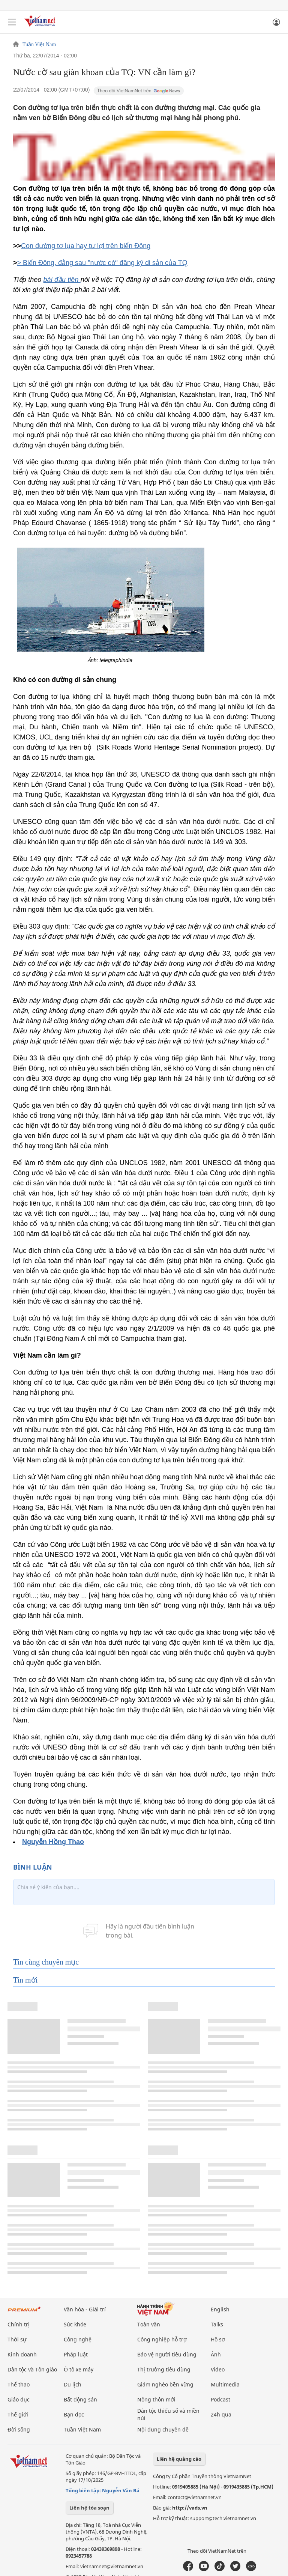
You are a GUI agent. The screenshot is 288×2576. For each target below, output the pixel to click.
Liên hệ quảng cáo (179, 2459)
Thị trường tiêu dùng (163, 2369)
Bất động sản (80, 2399)
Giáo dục (19, 2399)
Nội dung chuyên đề (163, 2429)
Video (218, 2369)
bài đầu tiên (62, 279)
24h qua (221, 2414)
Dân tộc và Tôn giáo (32, 2369)
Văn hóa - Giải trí (85, 2309)
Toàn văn (148, 2324)
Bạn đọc (74, 2414)
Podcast (220, 2399)
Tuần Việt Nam (39, 44)
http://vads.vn (189, 2507)
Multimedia (225, 2384)
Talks (217, 2324)
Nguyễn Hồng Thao (53, 1842)
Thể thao (19, 2384)
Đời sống (19, 2429)
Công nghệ (78, 2339)
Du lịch (72, 2384)
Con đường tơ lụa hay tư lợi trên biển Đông (85, 246)
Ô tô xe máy (78, 2369)
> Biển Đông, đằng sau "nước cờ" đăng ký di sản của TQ (102, 262)
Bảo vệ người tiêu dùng (166, 2354)
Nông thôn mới (156, 2399)
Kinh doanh (22, 2354)
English (220, 2309)
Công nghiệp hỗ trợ (162, 2339)
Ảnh (216, 2354)
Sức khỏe (75, 2324)
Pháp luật (76, 2354)
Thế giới (18, 2414)
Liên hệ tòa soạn (89, 2507)
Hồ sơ (218, 2339)
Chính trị (19, 2324)
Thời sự (17, 2339)
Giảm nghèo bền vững (165, 2384)
